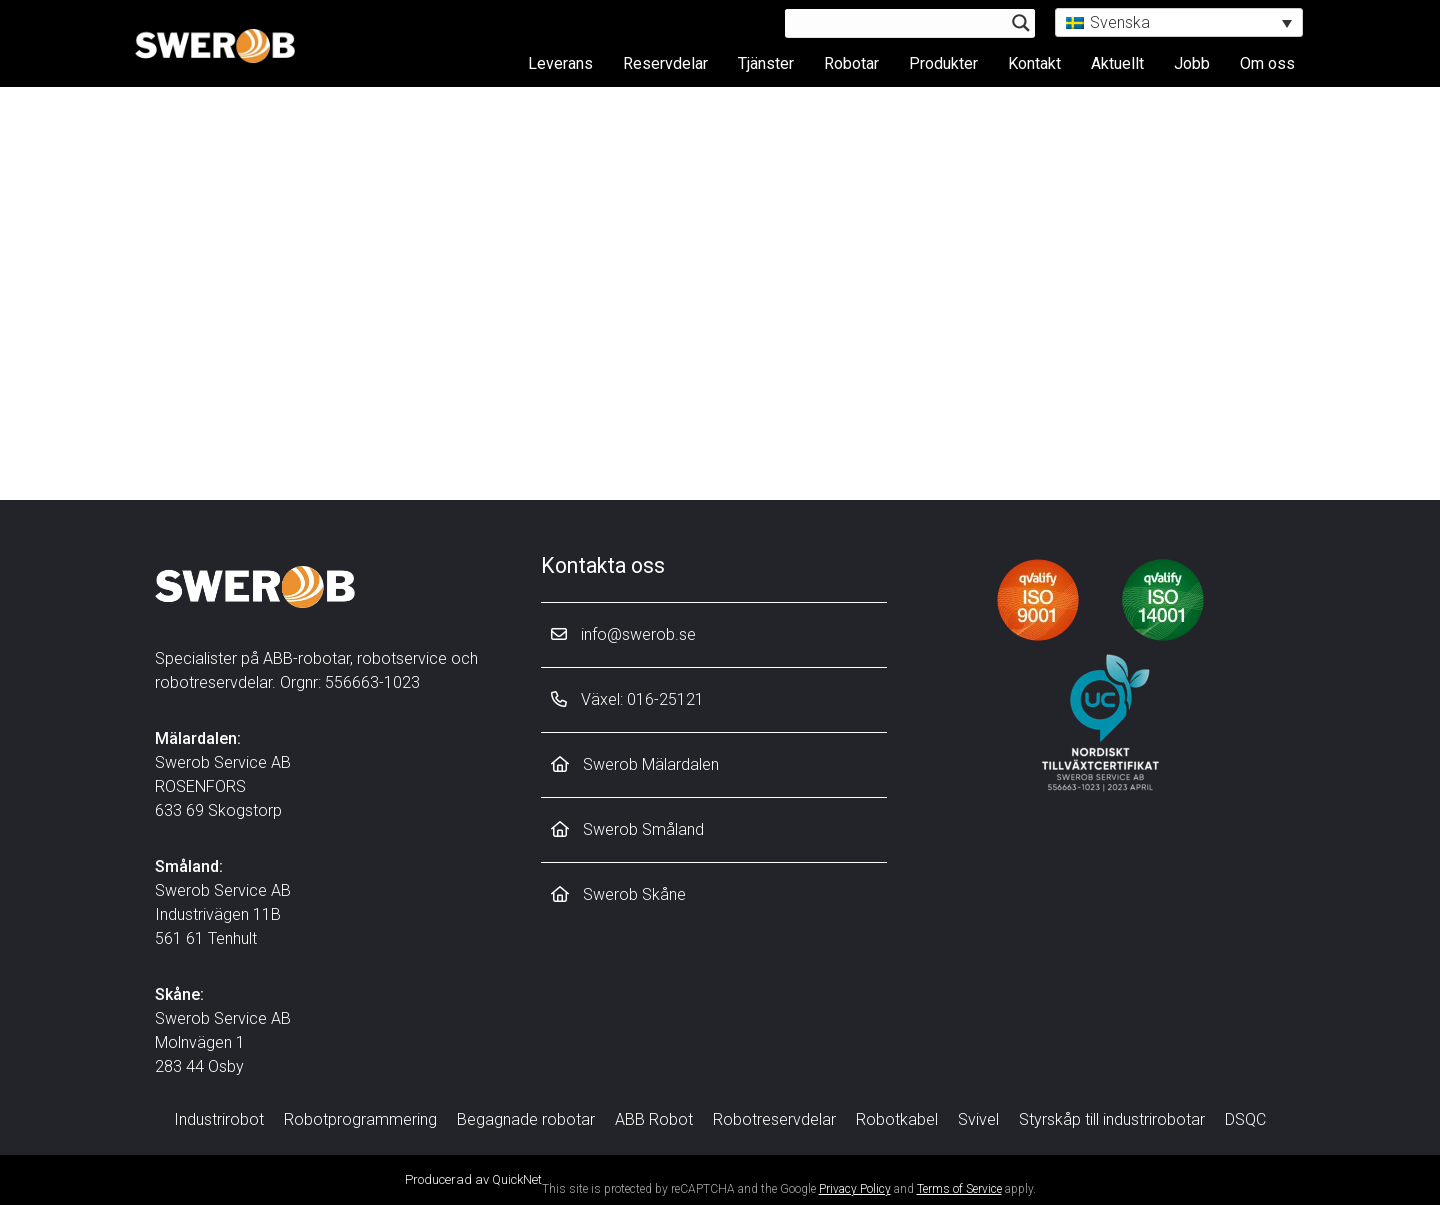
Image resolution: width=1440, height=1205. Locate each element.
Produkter (943, 62)
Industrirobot (219, 1119)
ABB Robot (654, 1119)
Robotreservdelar (774, 1119)
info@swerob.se (623, 634)
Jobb (1192, 62)
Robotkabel (897, 1119)
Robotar (851, 62)
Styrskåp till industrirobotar (1112, 1119)
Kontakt (1034, 62)
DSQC (1245, 1119)
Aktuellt (1117, 62)
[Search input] (901, 23)
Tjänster (766, 62)
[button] (1179, 22)
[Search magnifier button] (1021, 23)
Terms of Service (959, 1189)
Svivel (978, 1119)
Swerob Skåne (618, 894)
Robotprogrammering (360, 1119)
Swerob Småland (627, 829)
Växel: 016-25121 (627, 699)
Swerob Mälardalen (635, 764)
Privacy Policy (855, 1189)
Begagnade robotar (526, 1119)
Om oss (1267, 62)
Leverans (560, 62)
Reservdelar (665, 62)
